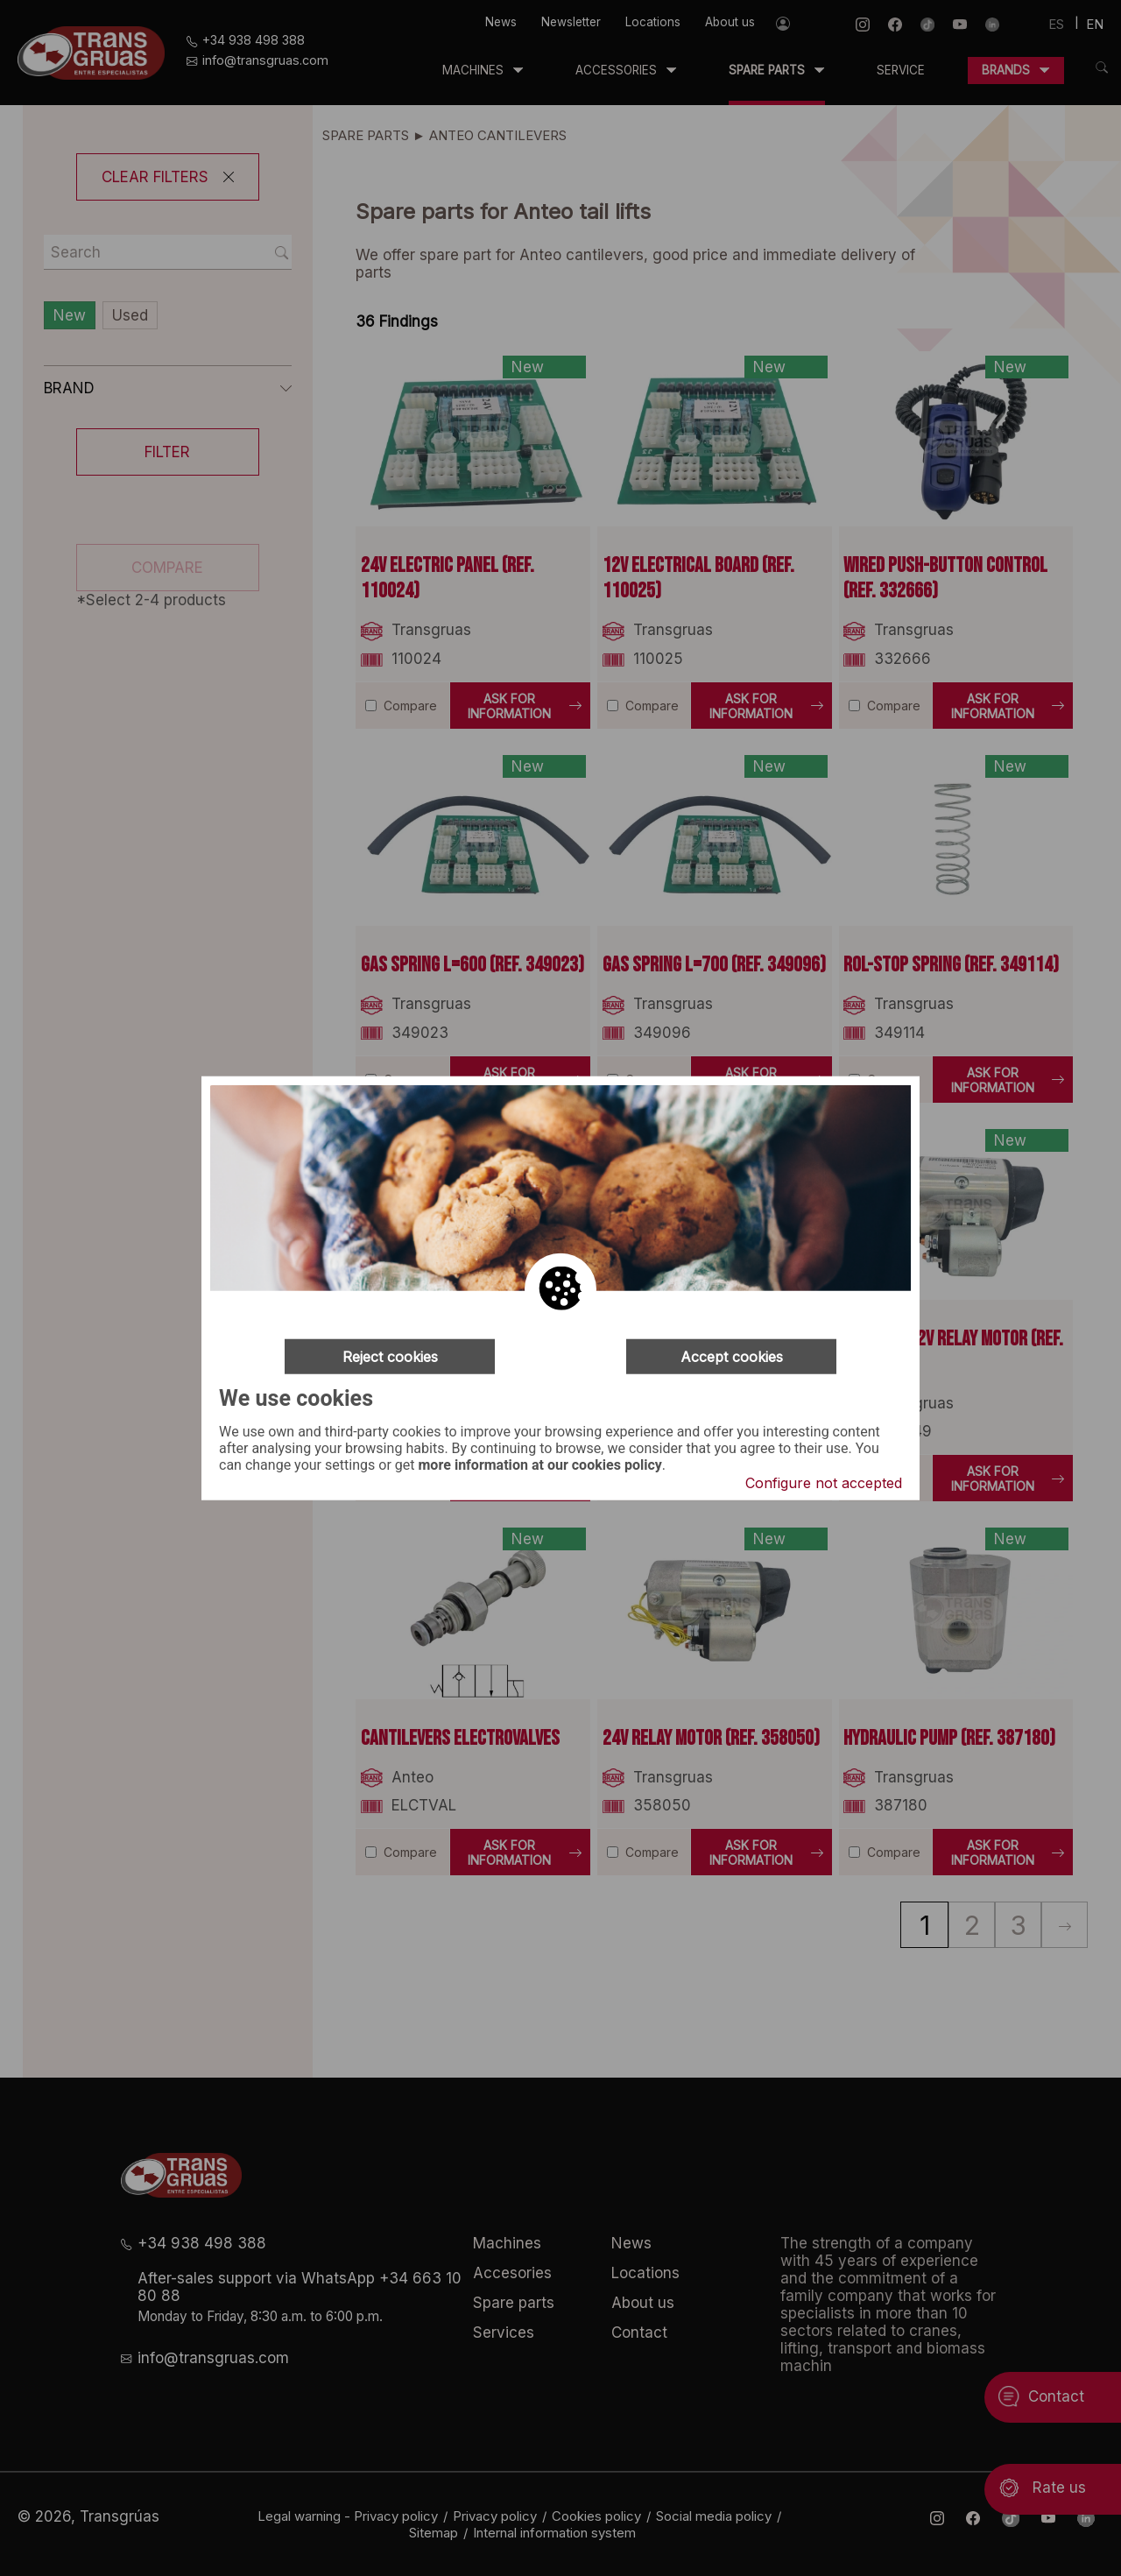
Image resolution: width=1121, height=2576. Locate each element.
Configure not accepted (823, 1483)
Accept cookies (731, 1356)
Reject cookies (390, 1356)
